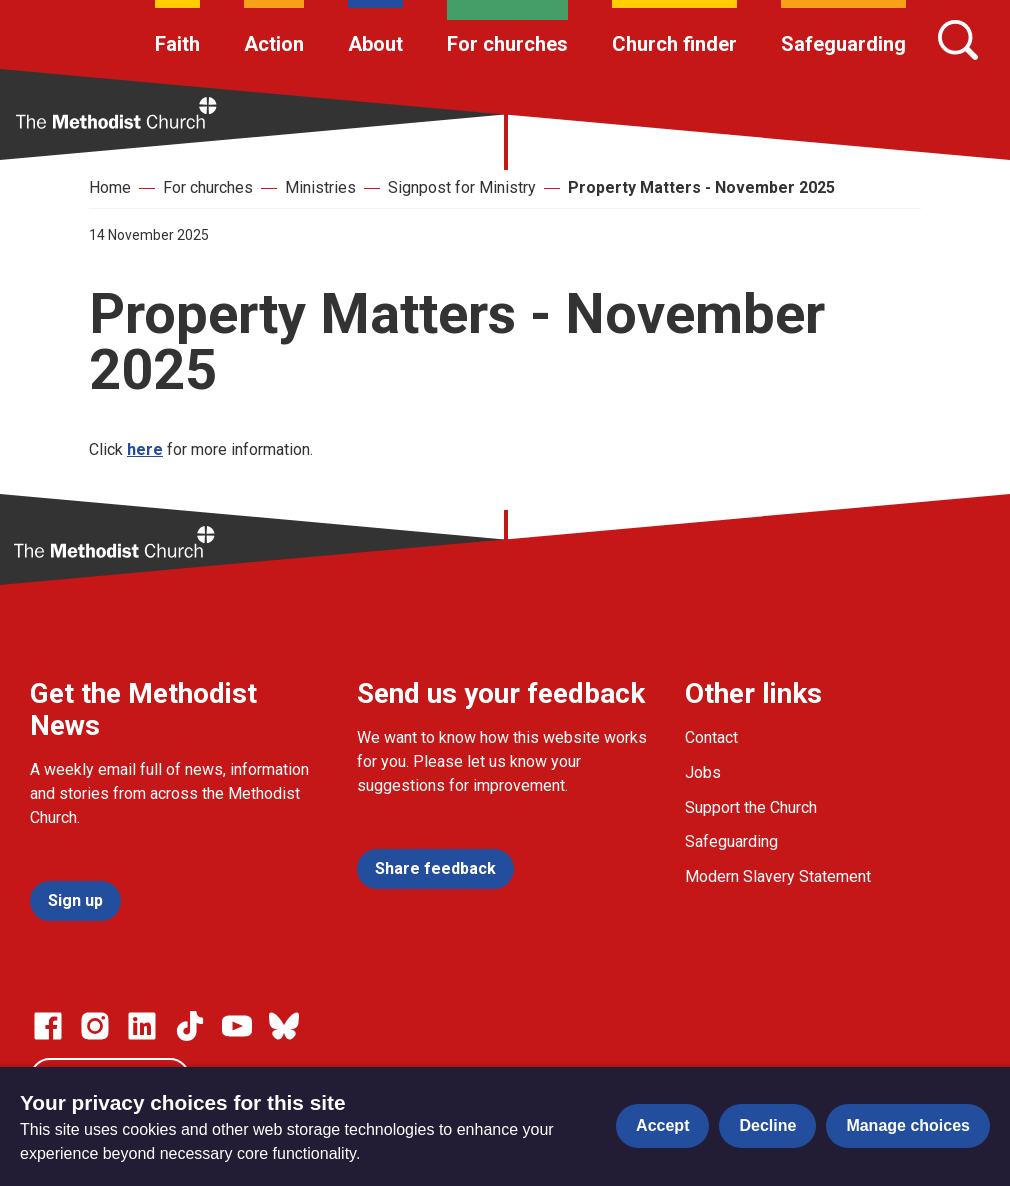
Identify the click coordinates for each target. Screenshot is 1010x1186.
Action (274, 44)
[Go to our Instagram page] (95, 1026)
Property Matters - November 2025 (701, 187)
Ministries (320, 187)
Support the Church (751, 807)
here (145, 449)
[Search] (958, 40)
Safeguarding (843, 44)
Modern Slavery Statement (778, 876)
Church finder (674, 44)
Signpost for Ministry (462, 187)
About (375, 44)
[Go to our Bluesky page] (284, 1026)
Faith (177, 44)
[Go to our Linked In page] (142, 1026)
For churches (507, 44)
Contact (711, 737)
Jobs (703, 772)
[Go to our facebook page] (48, 1026)
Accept (662, 1125)
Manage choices (908, 1125)
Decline (767, 1125)
